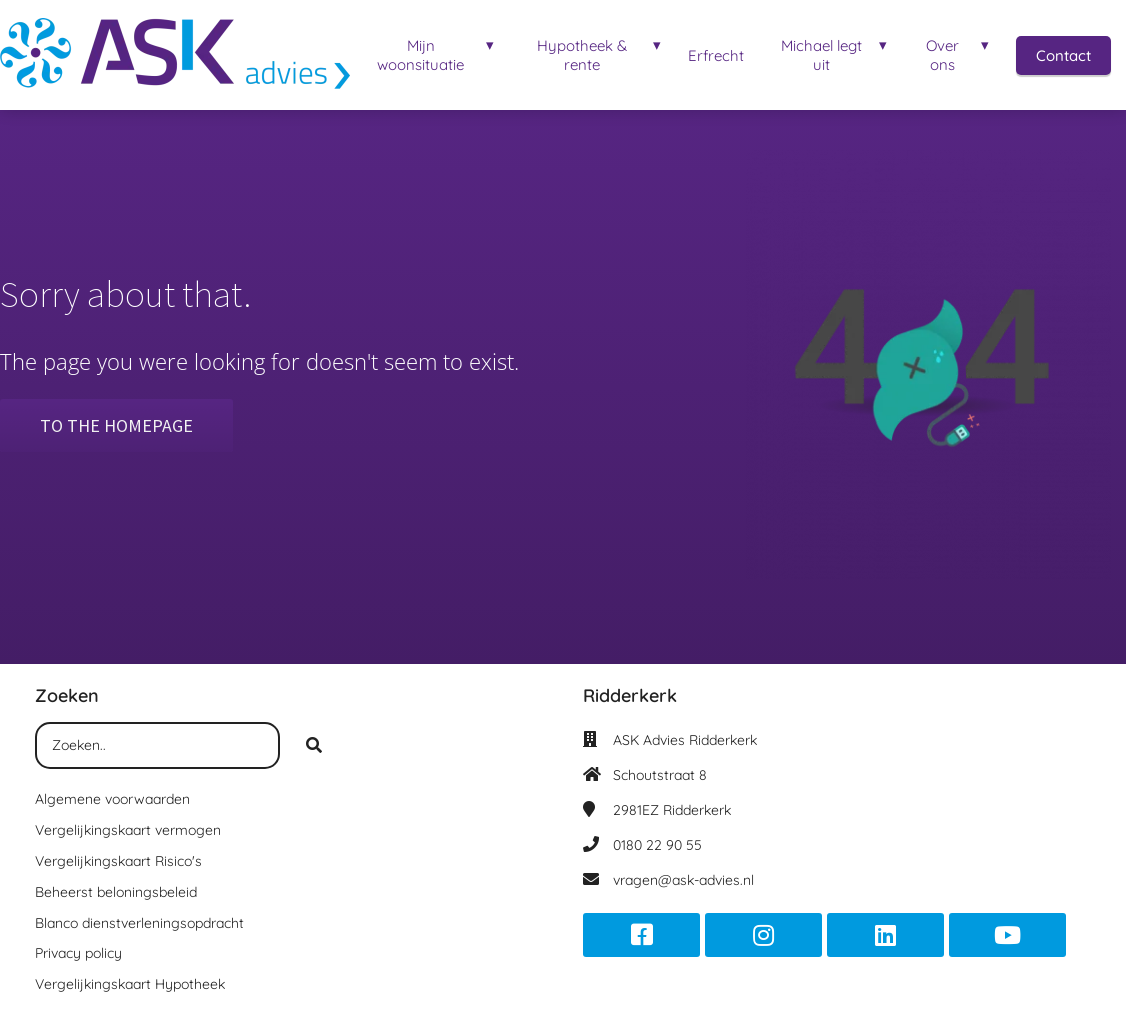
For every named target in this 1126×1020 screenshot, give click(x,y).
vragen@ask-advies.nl (683, 880)
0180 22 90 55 (657, 845)
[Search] (314, 746)
